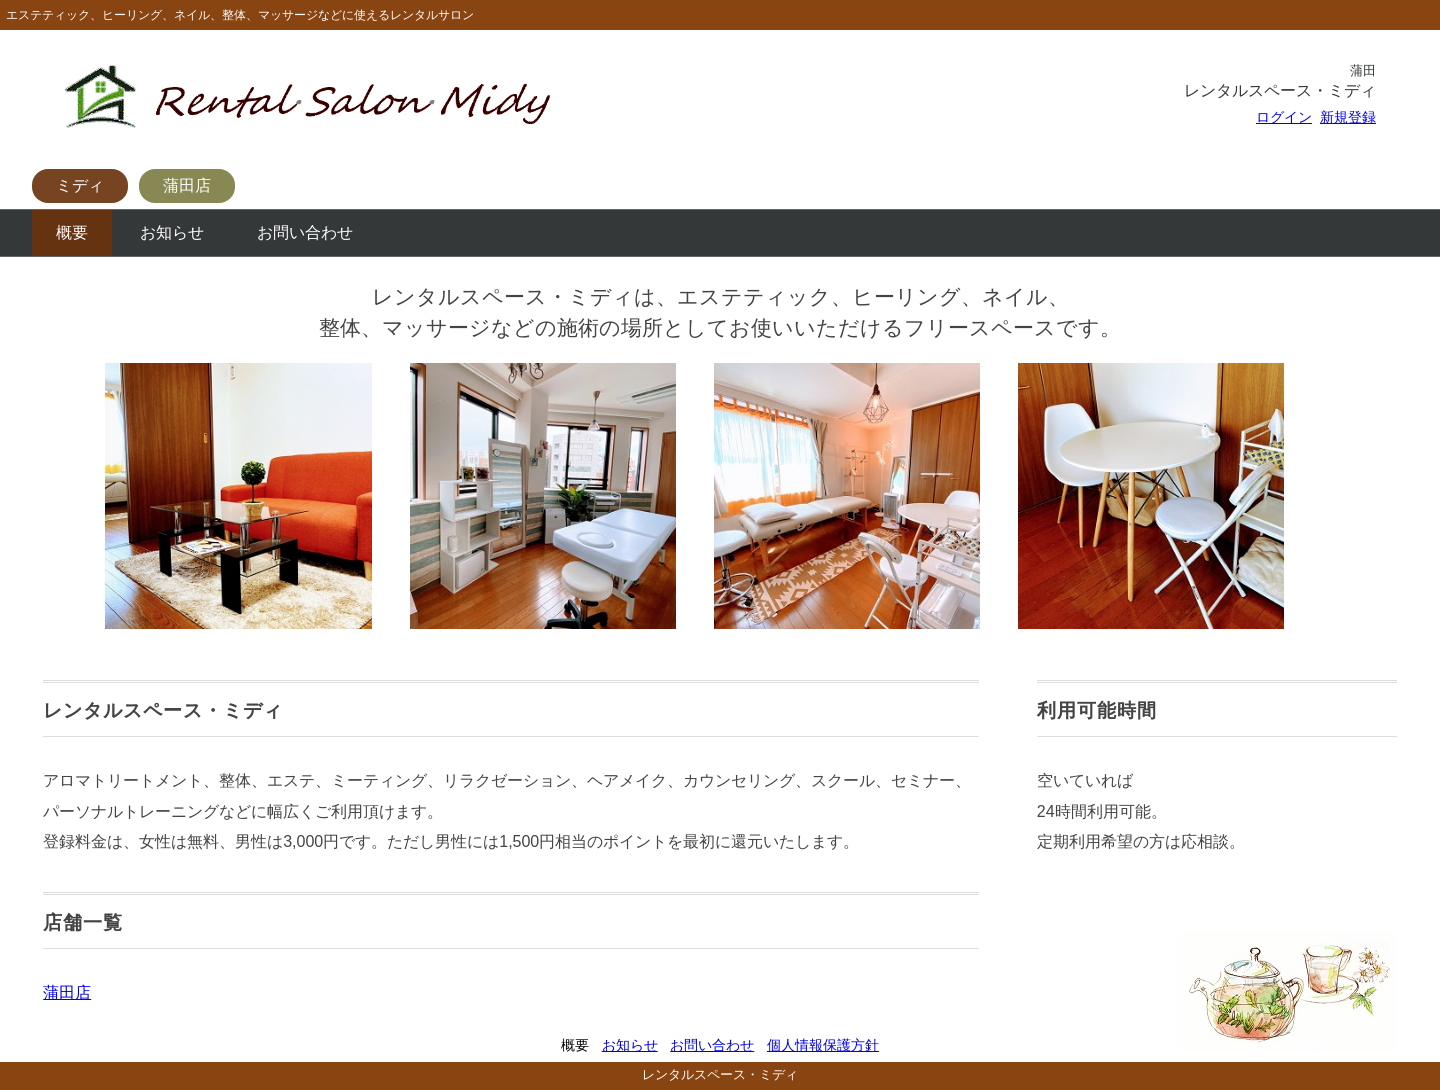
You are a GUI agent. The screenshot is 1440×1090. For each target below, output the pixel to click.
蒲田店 (187, 185)
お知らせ (172, 232)
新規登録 (1348, 117)
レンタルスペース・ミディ (720, 1074)
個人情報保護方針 (823, 1045)
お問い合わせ (305, 232)
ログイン (1284, 117)
